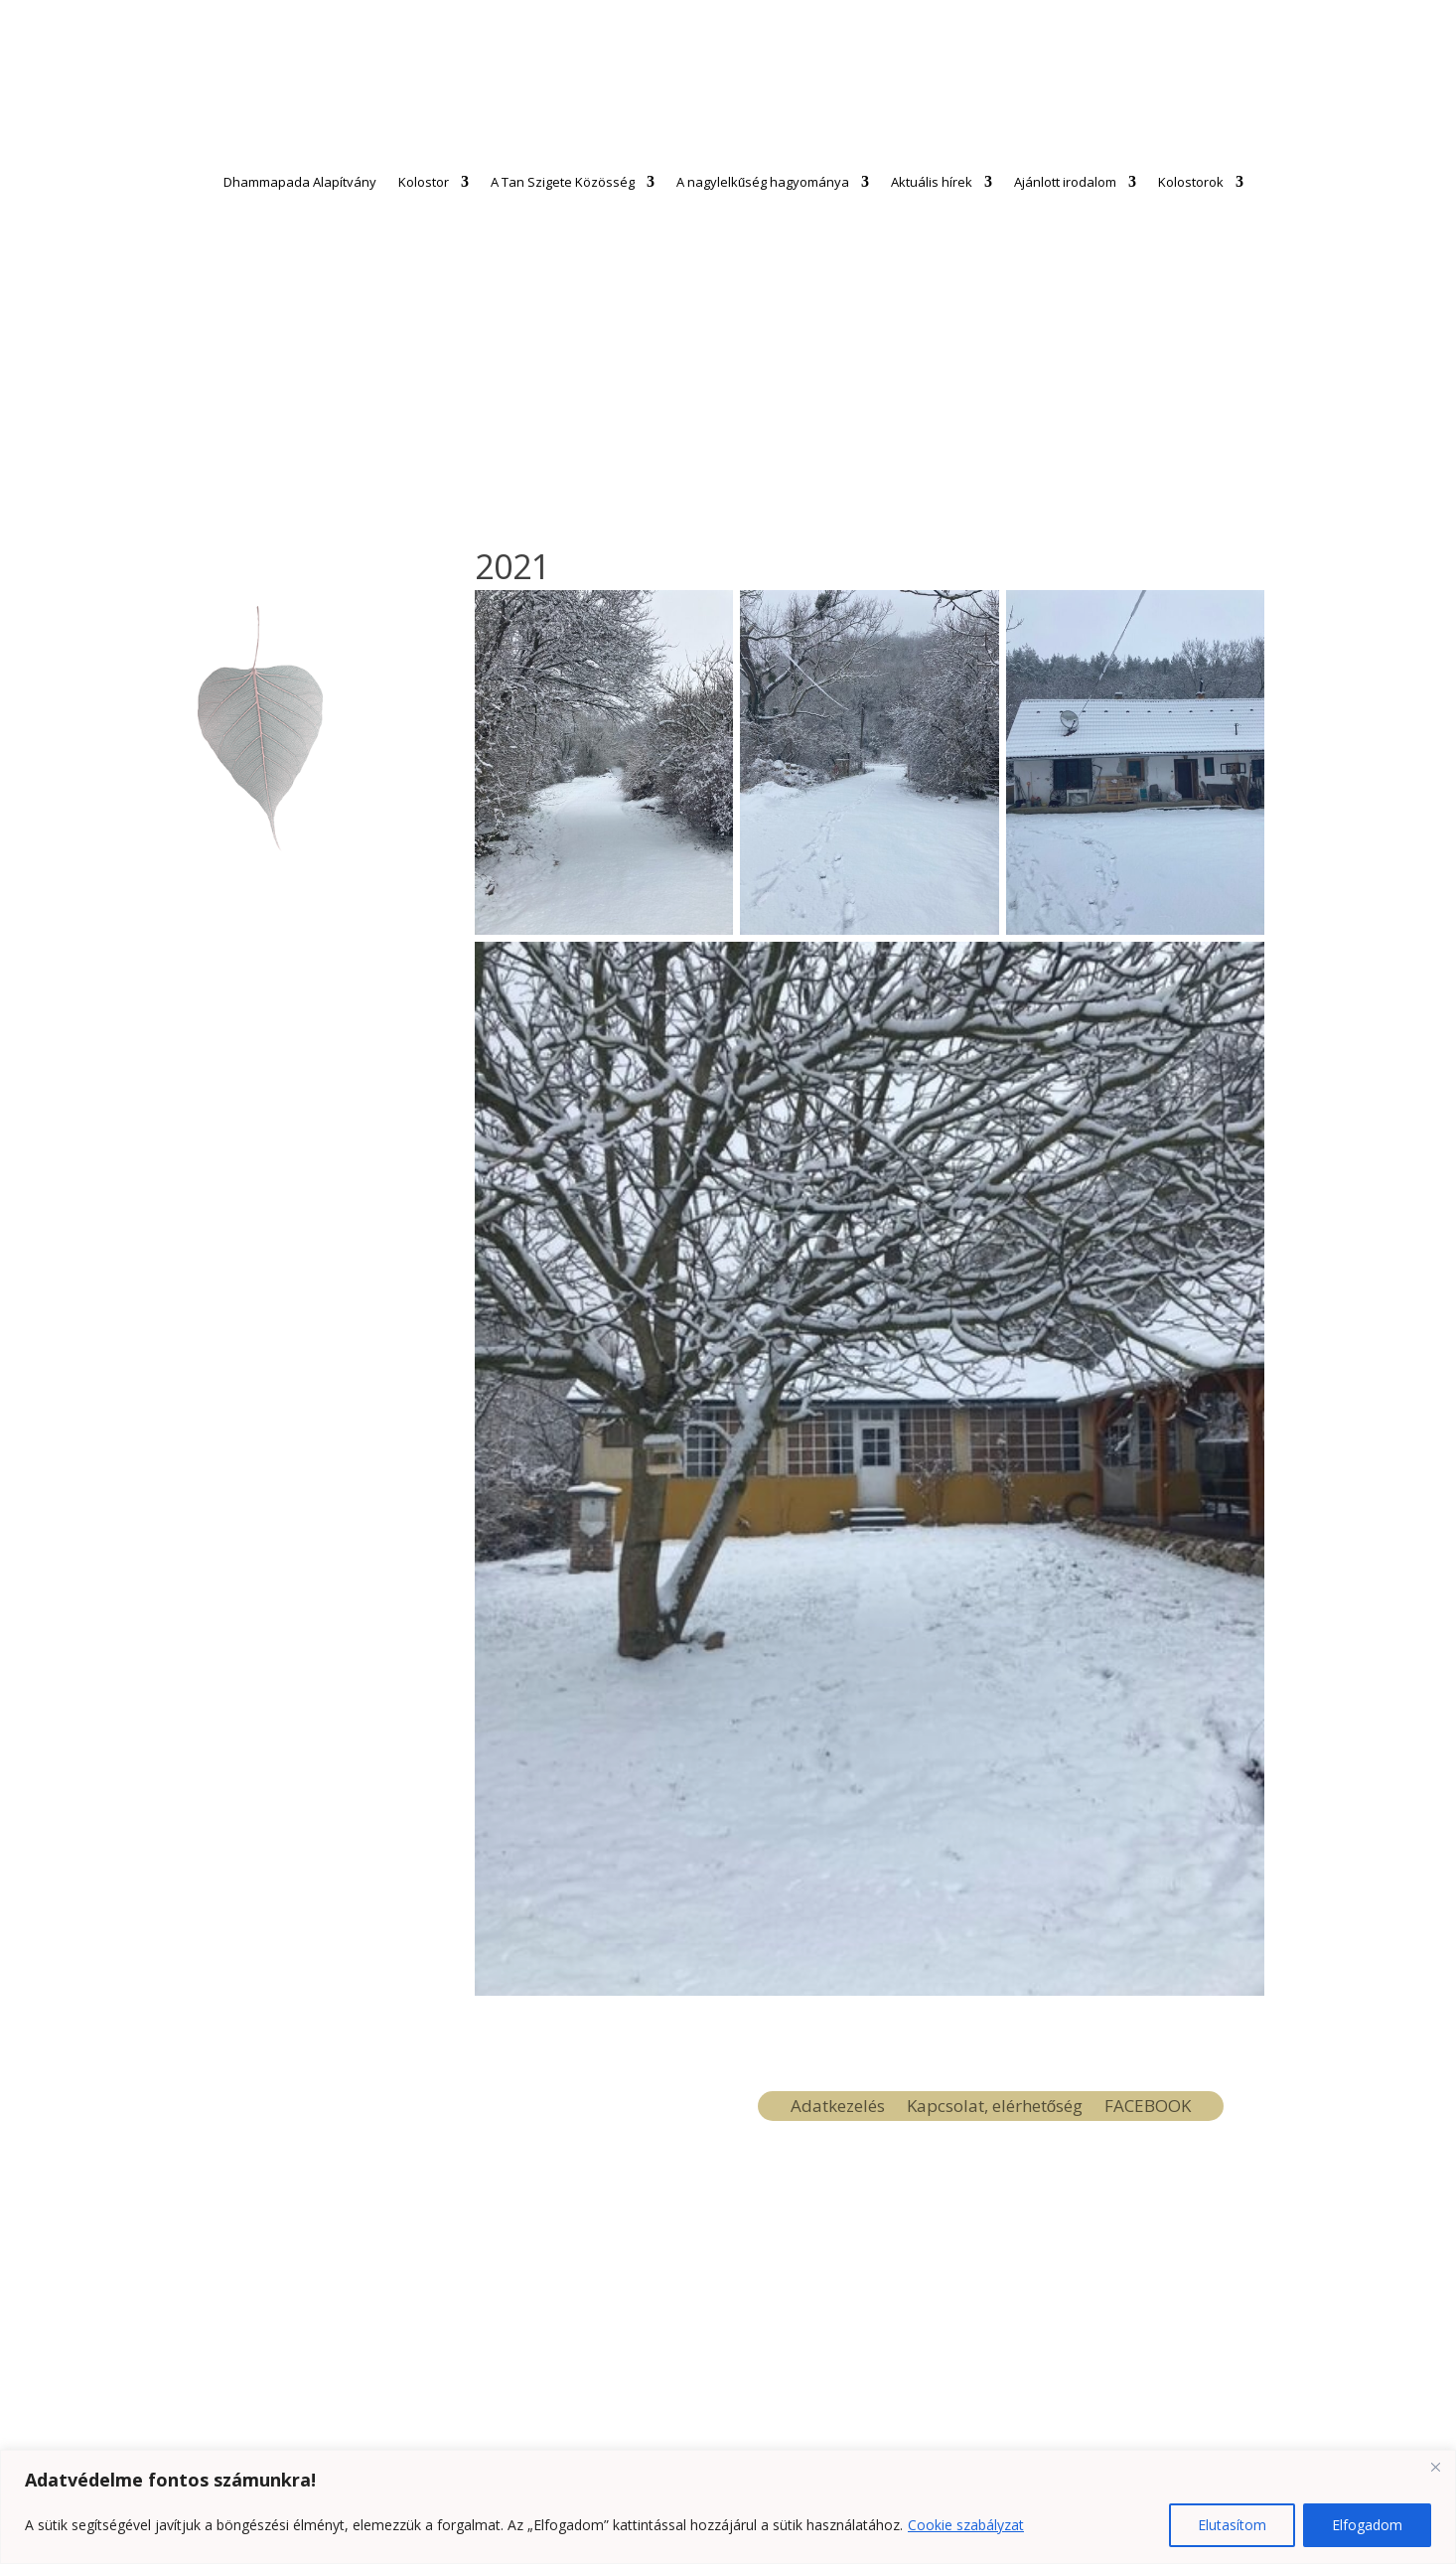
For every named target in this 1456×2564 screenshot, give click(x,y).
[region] (728, 2507)
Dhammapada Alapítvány (299, 182)
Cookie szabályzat (966, 2524)
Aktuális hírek (931, 182)
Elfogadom (1367, 2524)
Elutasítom (1232, 2524)
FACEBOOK (1147, 2108)
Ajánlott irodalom (1065, 182)
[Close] (1435, 2467)
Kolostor (423, 182)
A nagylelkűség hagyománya (762, 182)
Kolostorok (1191, 182)
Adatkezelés (838, 2108)
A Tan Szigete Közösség (563, 182)
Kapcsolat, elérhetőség (995, 2108)
